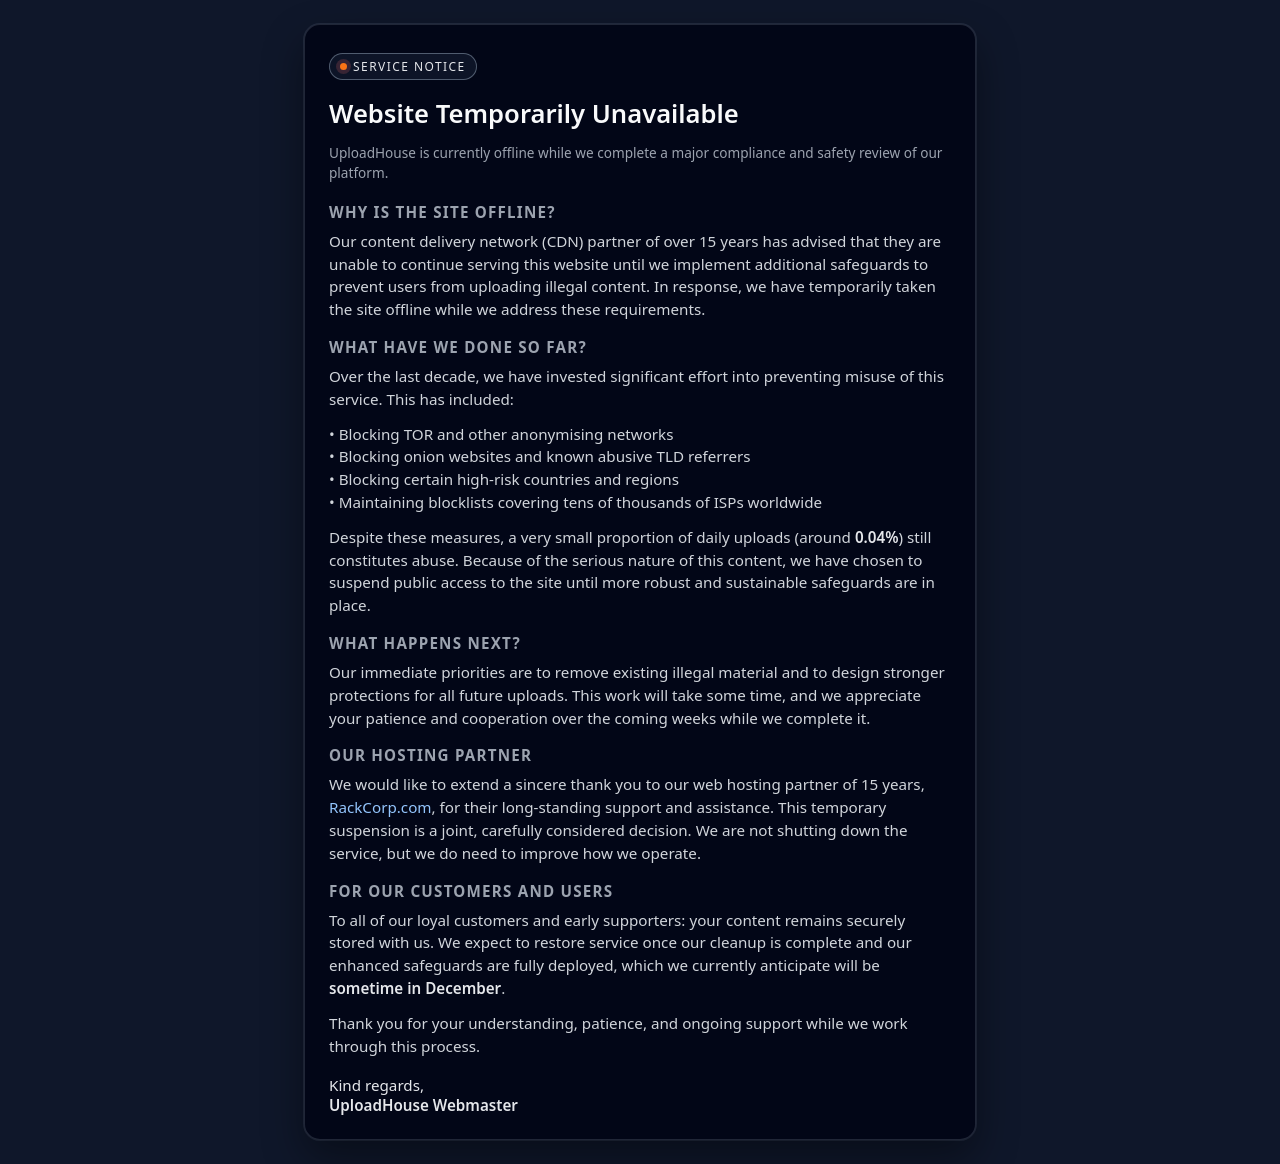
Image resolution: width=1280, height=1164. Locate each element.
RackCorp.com (380, 807)
